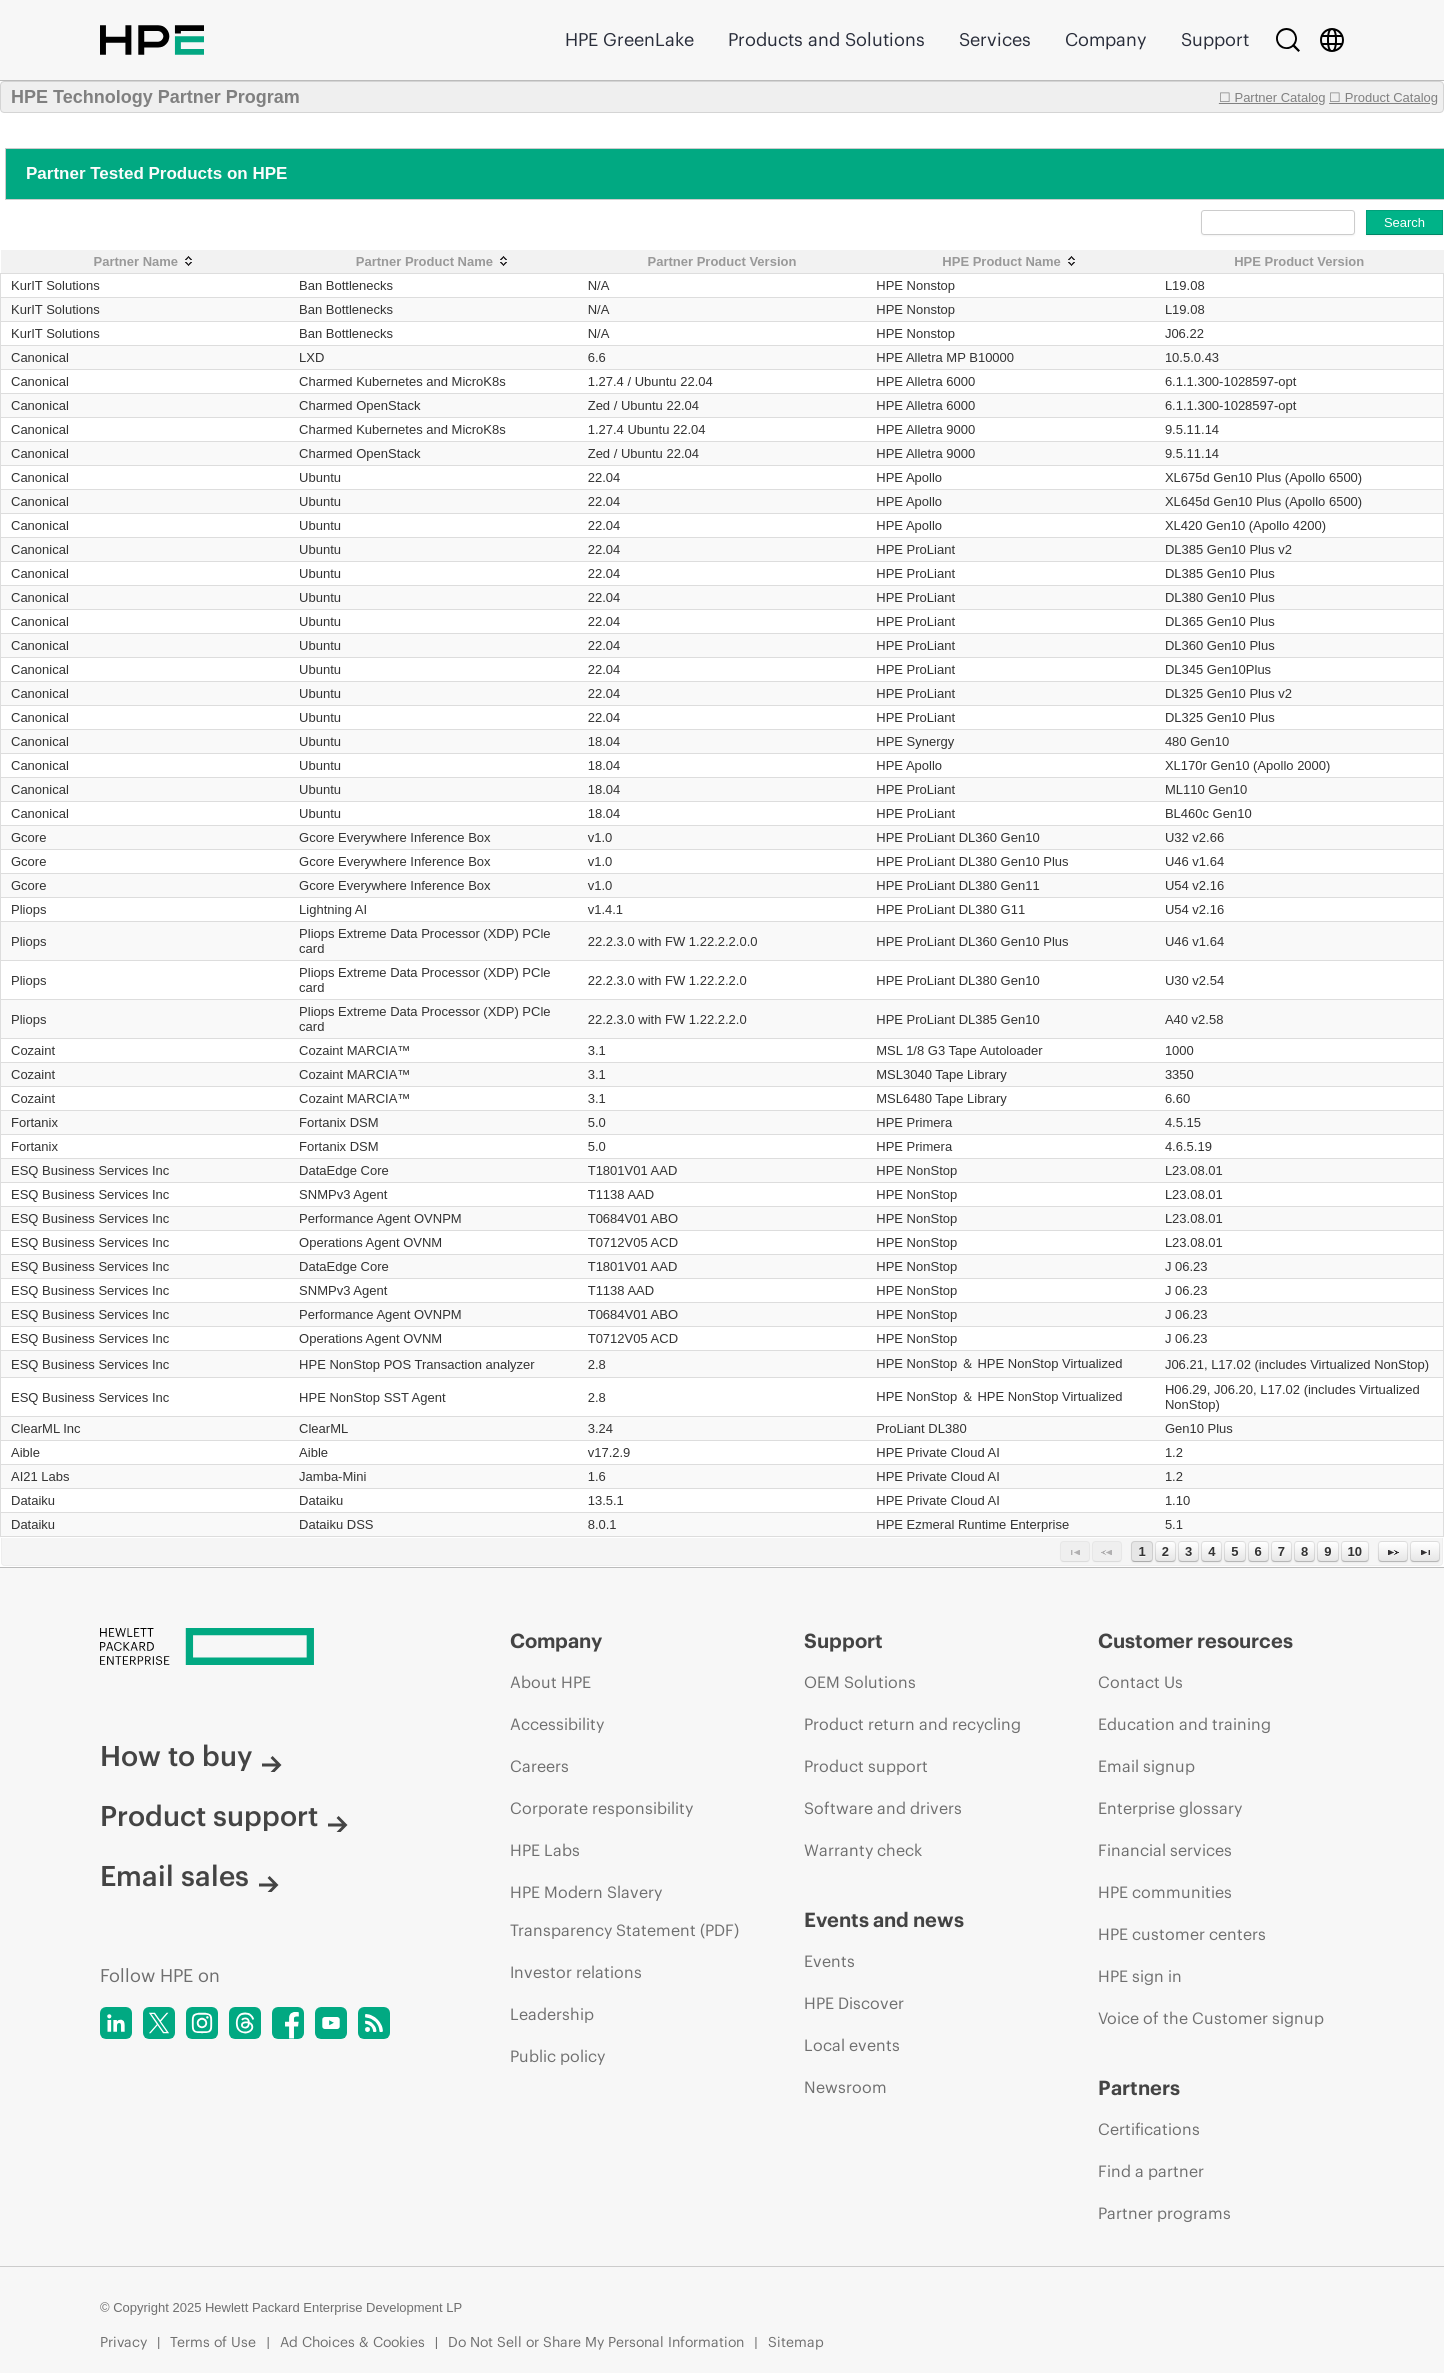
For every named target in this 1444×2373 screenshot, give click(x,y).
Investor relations (576, 1972)
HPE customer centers (1182, 1934)
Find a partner (1151, 2171)
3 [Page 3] (1188, 1551)
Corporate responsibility (601, 1808)
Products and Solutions (826, 39)
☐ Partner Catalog (1272, 97)
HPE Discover (854, 2003)
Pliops (28, 909)
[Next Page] (1393, 1551)
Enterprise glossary (1170, 1808)
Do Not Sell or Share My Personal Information (596, 2342)
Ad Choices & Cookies (352, 2342)
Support (1215, 39)
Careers (539, 1766)
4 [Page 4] (1211, 1551)
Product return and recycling (912, 1724)
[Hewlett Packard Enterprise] (267, 1648)
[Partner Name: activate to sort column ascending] (145, 262)
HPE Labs (545, 1850)
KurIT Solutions (55, 285)
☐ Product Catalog (1383, 97)
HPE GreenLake (629, 39)
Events (829, 1961)
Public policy (557, 2056)
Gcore (28, 837)
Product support (224, 1816)
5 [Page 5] (1234, 1551)
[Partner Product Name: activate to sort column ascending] (433, 262)
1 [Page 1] (1141, 1551)
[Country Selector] (1332, 40)
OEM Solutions (860, 1682)
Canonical (40, 357)
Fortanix (34, 1122)
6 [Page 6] (1258, 1551)
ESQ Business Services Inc (90, 1170)
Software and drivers (883, 1808)
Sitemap (796, 2342)
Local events (852, 2045)
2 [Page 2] (1165, 1551)
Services (995, 39)
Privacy (123, 2342)
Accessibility (557, 1724)
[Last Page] (1425, 1551)
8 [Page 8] (1304, 1551)
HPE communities (1165, 1892)
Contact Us (1140, 1682)
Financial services (1165, 1850)
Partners (1139, 2087)
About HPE (550, 1682)
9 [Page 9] (1327, 1551)
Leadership (552, 2014)
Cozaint (33, 1050)
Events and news (884, 1919)
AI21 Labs (40, 1476)
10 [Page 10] (1355, 1551)
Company (1106, 39)
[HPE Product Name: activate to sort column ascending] (1010, 262)
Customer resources (1195, 1640)
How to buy (191, 1756)
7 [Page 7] (1281, 1551)
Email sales (189, 1876)
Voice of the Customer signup (1211, 2018)
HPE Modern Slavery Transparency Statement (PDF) (624, 1911)
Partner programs (1164, 2213)
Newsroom (845, 2087)
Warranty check (863, 1850)
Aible (25, 1452)
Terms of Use (213, 2342)
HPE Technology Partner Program (155, 97)
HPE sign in (1140, 1976)
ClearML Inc (46, 1428)
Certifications (1149, 2129)
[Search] (1288, 40)
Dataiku (33, 1500)
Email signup (1146, 1766)
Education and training (1184, 1724)
